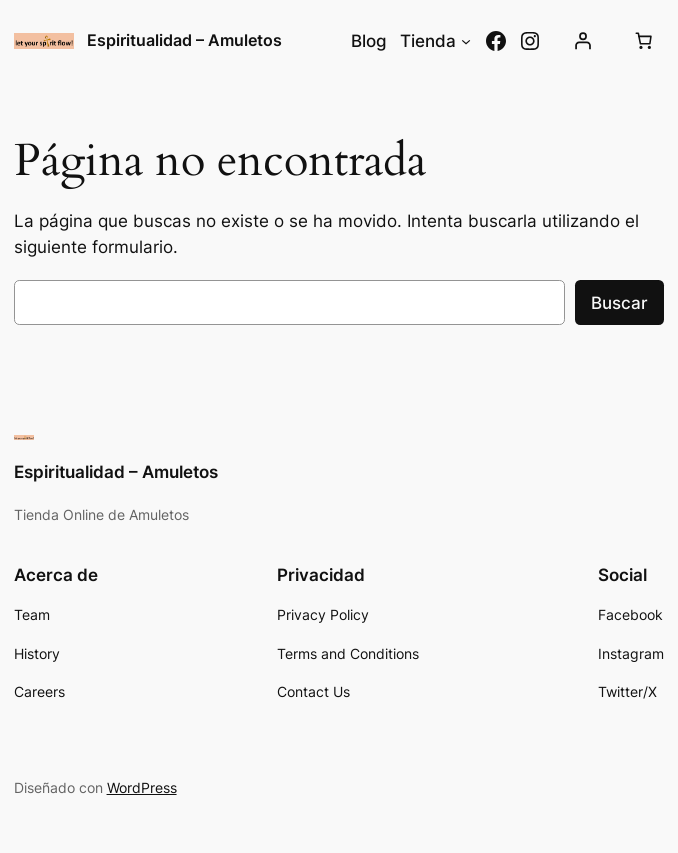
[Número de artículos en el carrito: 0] (643, 41)
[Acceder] (582, 41)
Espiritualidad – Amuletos (184, 40)
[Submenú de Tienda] (466, 41)
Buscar (619, 303)
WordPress (142, 787)
